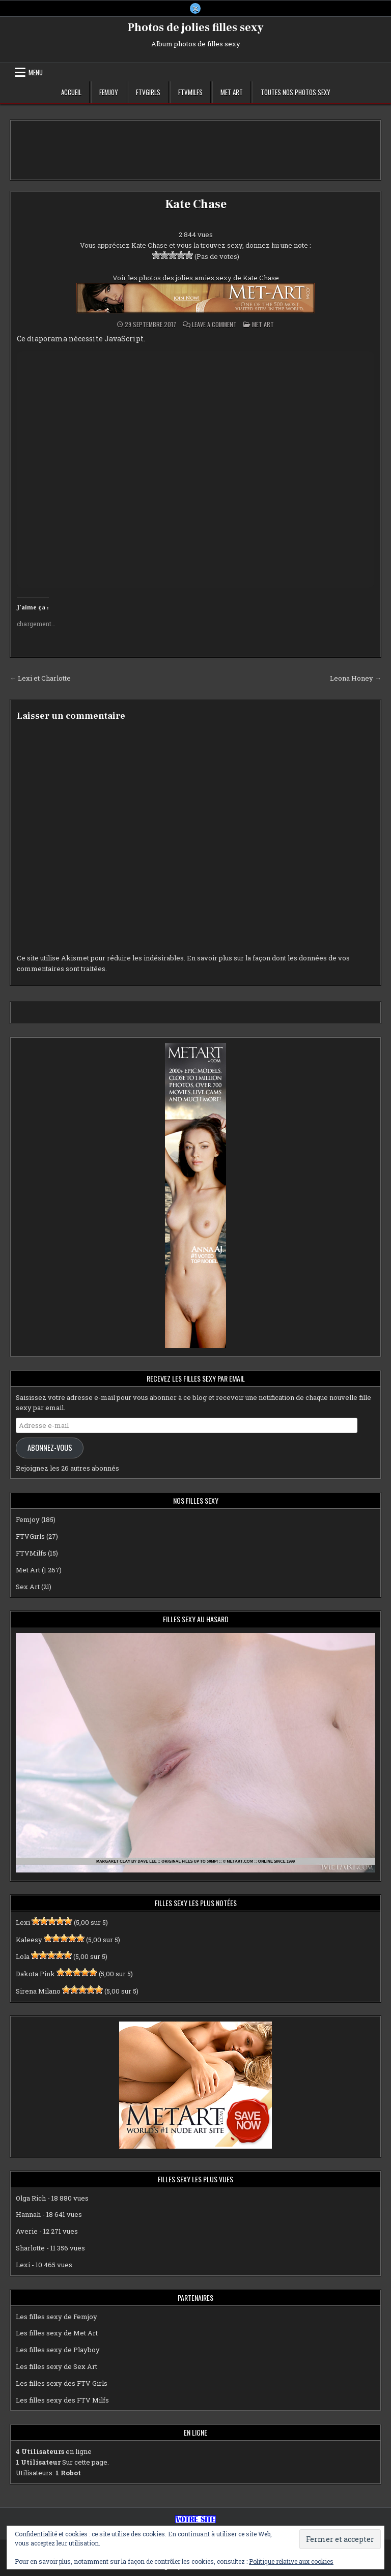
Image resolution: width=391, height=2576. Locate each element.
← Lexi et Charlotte (40, 678)
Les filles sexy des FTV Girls (61, 2383)
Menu (36, 73)
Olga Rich (31, 2198)
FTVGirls (148, 92)
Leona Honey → (355, 678)
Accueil (71, 92)
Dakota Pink (35, 1974)
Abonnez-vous (49, 1448)
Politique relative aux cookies (291, 2561)
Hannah (28, 2214)
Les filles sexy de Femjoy (56, 2316)
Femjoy (108, 92)
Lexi (23, 1922)
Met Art (231, 92)
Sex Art (28, 1586)
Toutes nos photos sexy (295, 92)
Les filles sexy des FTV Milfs (62, 2400)
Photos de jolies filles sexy (196, 28)
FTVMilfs (190, 92)
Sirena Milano (38, 1991)
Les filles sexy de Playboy (58, 2350)
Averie (27, 2231)
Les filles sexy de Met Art (57, 2333)
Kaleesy (29, 1939)
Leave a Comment (214, 325)
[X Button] (195, 8)
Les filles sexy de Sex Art (56, 2367)
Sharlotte (30, 2248)
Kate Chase (195, 205)
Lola (23, 1957)
